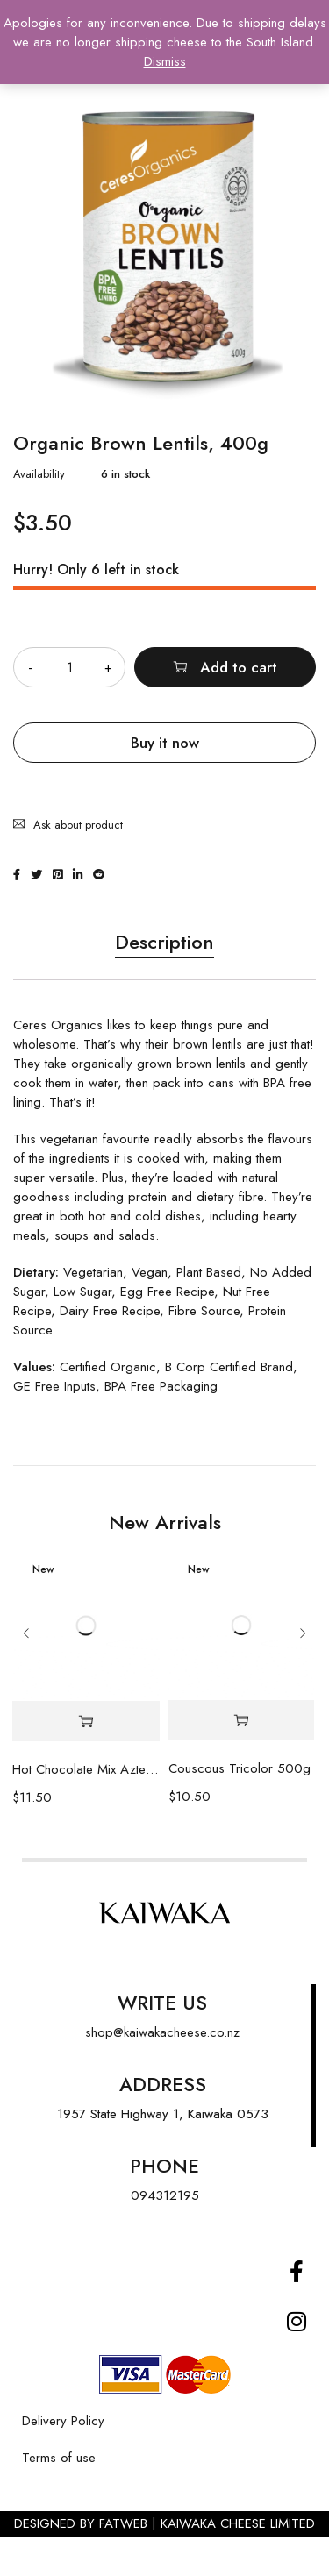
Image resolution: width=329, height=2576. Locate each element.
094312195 (165, 2195)
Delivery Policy (63, 2420)
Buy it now (165, 742)
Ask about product (78, 824)
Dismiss (165, 61)
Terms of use (59, 2457)
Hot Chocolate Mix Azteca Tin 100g (86, 1769)
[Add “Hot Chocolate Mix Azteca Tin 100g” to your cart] (86, 1721)
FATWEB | (130, 2523)
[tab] (164, 950)
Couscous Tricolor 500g (239, 1768)
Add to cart (238, 667)
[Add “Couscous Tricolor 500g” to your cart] (241, 1720)
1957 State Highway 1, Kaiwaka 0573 (162, 2114)
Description (164, 942)
